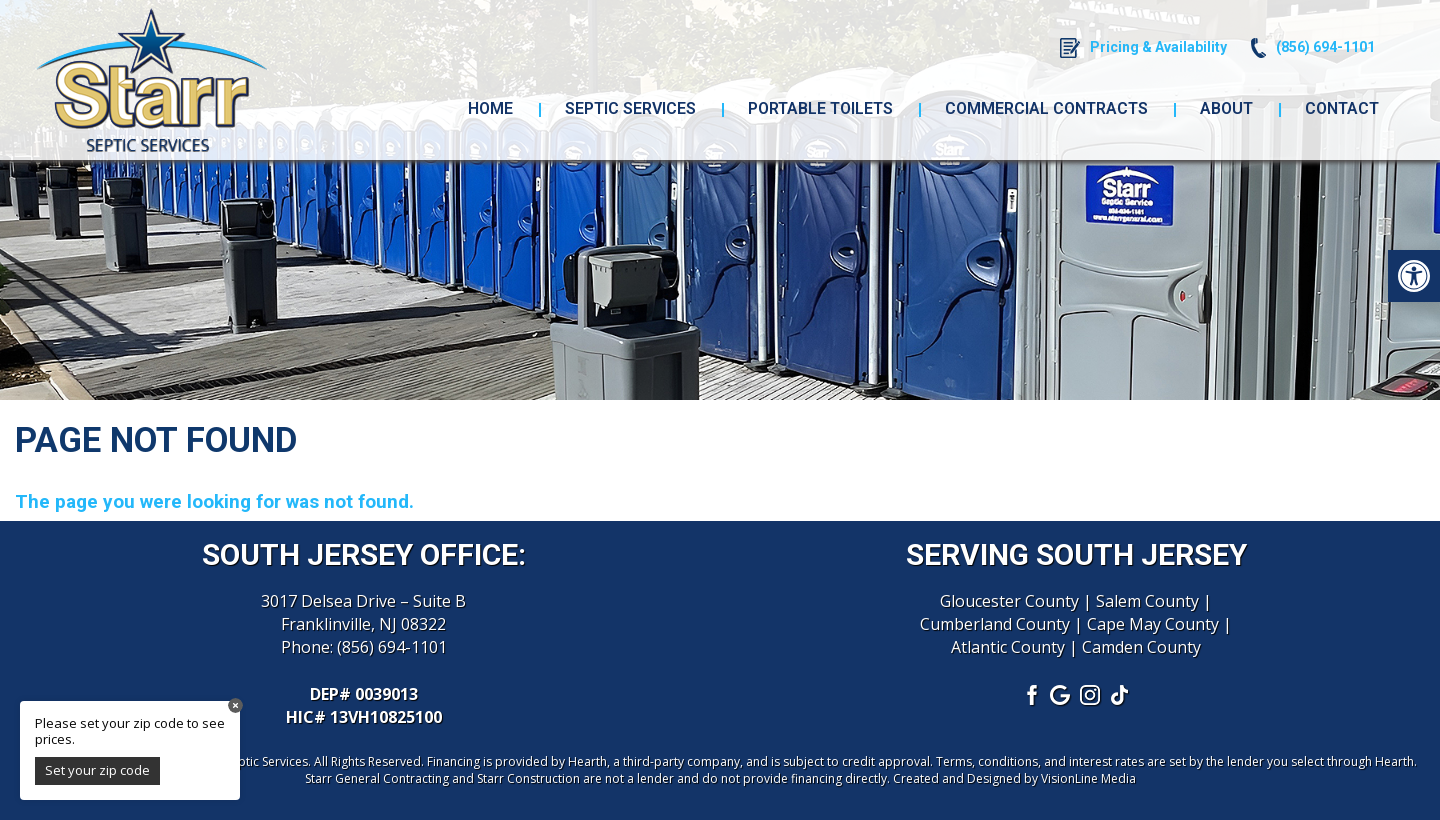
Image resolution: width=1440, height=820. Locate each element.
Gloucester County (1009, 601)
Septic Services (630, 108)
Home (490, 108)
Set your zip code (97, 770)
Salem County (1147, 601)
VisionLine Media (1088, 778)
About (1226, 108)
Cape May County (1153, 624)
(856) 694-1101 (392, 647)
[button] (1414, 276)
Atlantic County (1008, 647)
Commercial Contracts (1046, 108)
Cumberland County (995, 624)
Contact (1342, 108)
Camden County (1141, 647)
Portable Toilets (820, 108)
